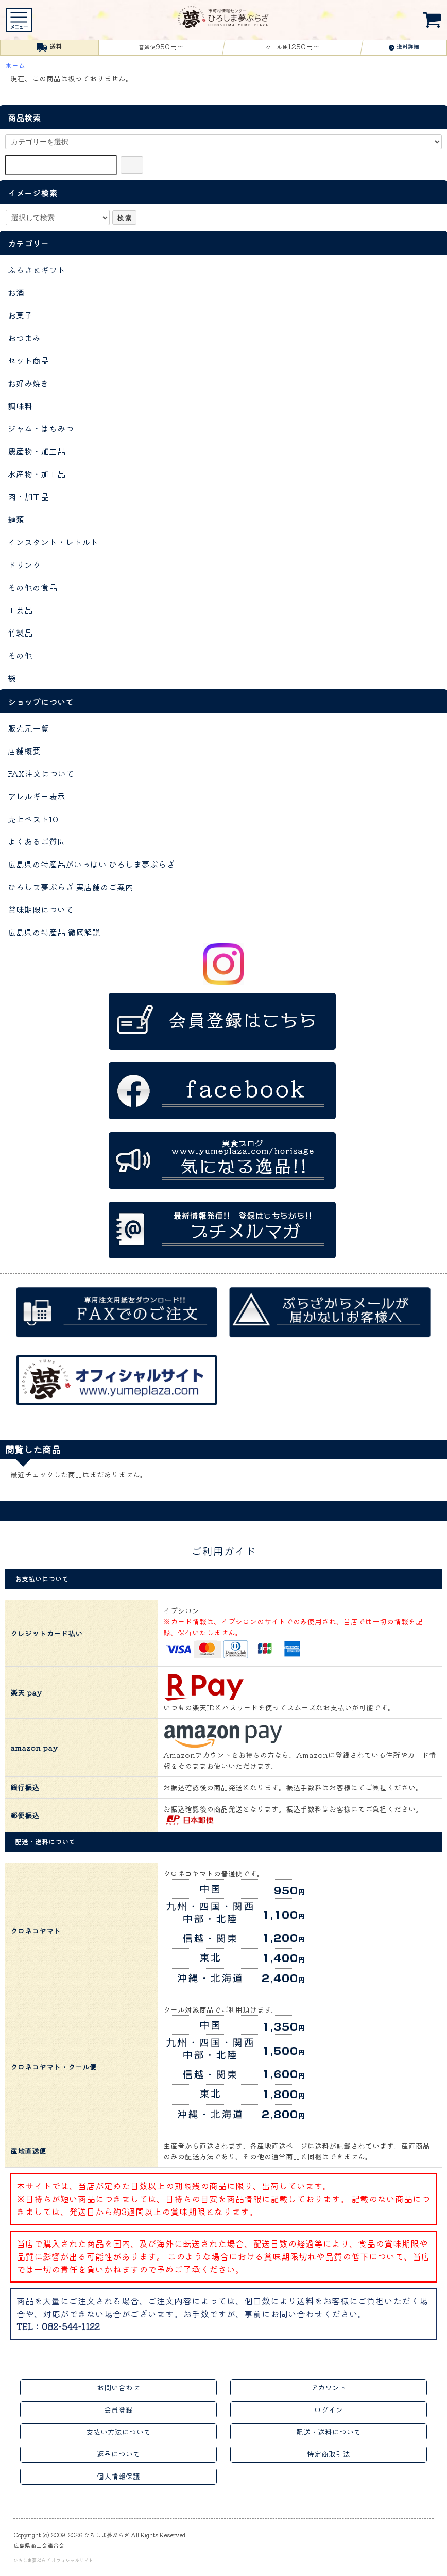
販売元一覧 (28, 728)
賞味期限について (41, 909)
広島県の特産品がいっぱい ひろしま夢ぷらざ (91, 864)
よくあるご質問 (36, 841)
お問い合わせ (118, 2387)
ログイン (328, 2409)
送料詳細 (404, 46)
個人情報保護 (118, 2476)
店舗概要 (24, 750)
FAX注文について (41, 773)
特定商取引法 (328, 2454)
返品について (118, 2454)
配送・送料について (328, 2432)
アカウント (329, 2387)
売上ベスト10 (33, 818)
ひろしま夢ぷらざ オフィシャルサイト (53, 2560)
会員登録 (118, 2409)
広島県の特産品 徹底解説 (54, 932)
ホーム (15, 65)
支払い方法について (118, 2432)
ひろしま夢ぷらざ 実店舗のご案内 (70, 886)
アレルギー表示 (36, 796)
